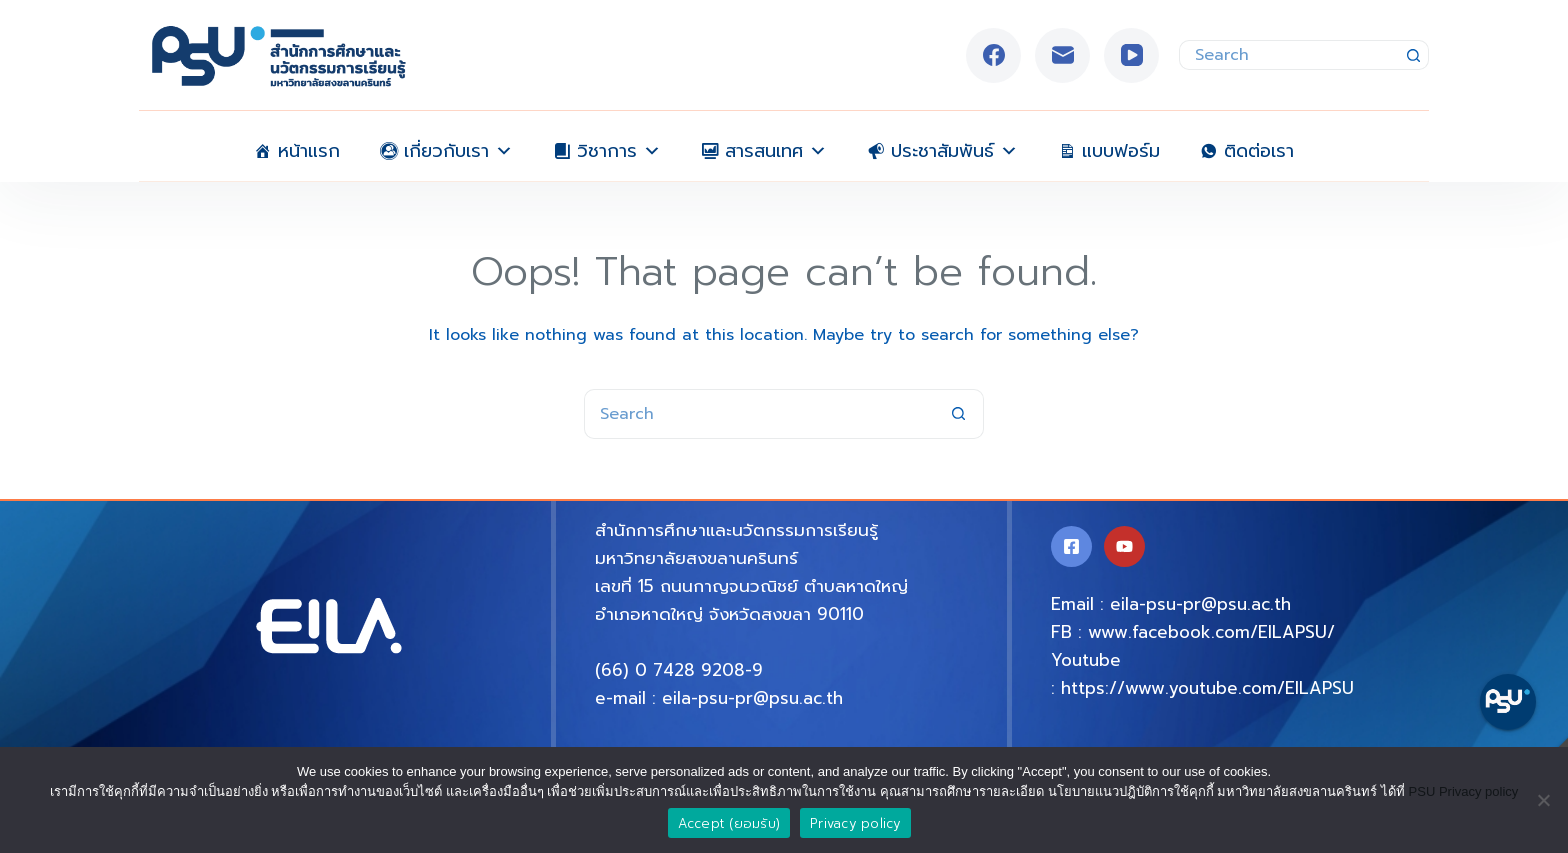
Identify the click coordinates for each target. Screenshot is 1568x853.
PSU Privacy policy (1464, 791)
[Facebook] (993, 55)
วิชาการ (619, 146)
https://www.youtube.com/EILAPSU (1207, 688)
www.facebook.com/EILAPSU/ (1211, 632)
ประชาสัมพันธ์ (954, 146)
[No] (1543, 800)
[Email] (1062, 55)
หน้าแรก (309, 149)
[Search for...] (1289, 55)
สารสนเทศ (776, 146)
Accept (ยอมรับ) (729, 823)
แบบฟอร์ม (1121, 149)
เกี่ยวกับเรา (458, 146)
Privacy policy (855, 823)
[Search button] (1414, 55)
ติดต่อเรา (1259, 149)
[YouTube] (1131, 55)
